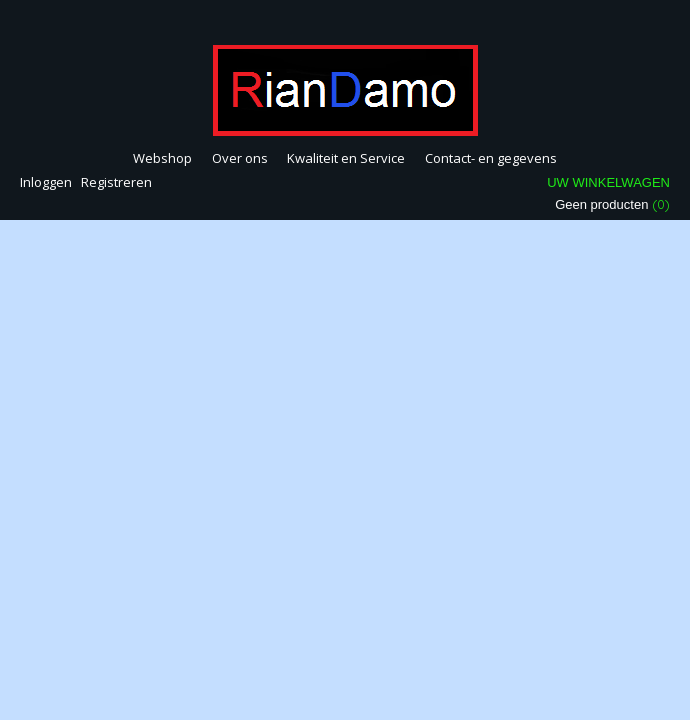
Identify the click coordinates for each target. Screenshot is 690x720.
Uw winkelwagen (608, 182)
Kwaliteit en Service (346, 158)
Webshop (162, 158)
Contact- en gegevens (491, 158)
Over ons (240, 158)
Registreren (116, 182)
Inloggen (46, 182)
